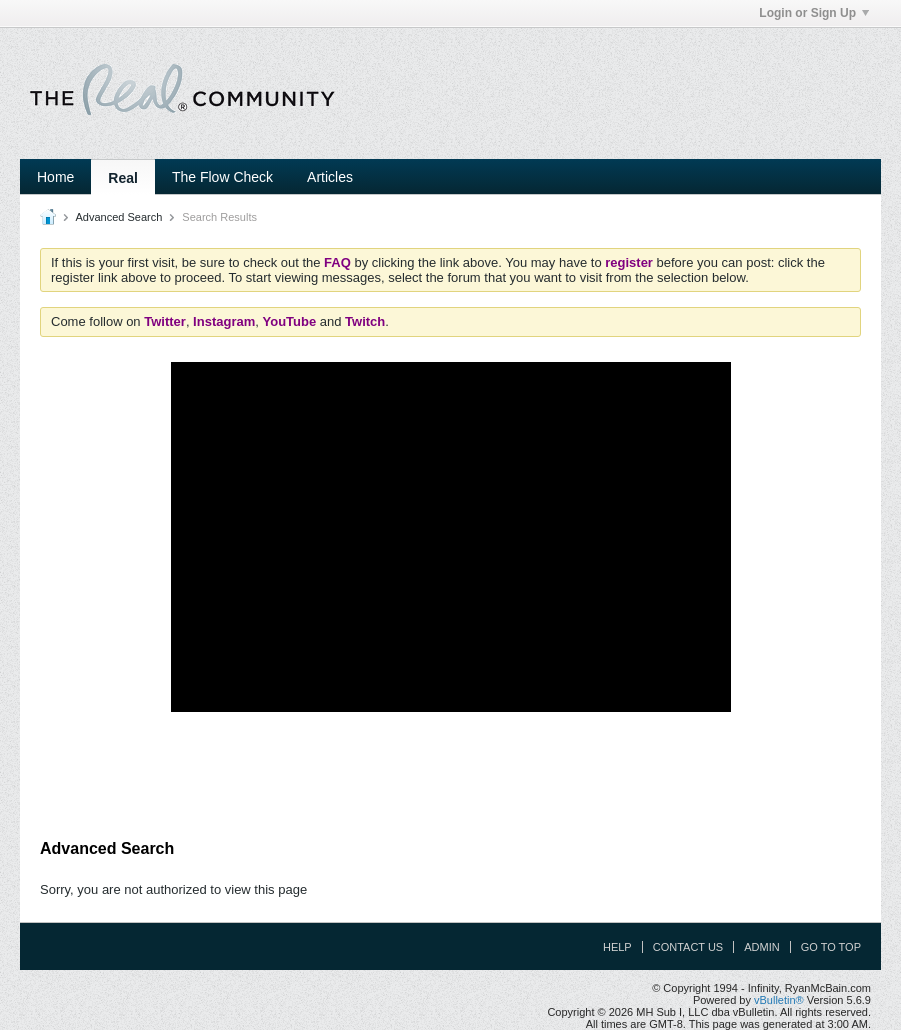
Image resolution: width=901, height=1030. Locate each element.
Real (123, 178)
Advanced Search (118, 217)
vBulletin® (779, 1000)
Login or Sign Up (814, 13)
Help (617, 947)
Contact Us (688, 947)
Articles (330, 177)
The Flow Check (222, 177)
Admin (761, 947)
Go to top (831, 947)
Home (55, 177)
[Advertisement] (451, 776)
